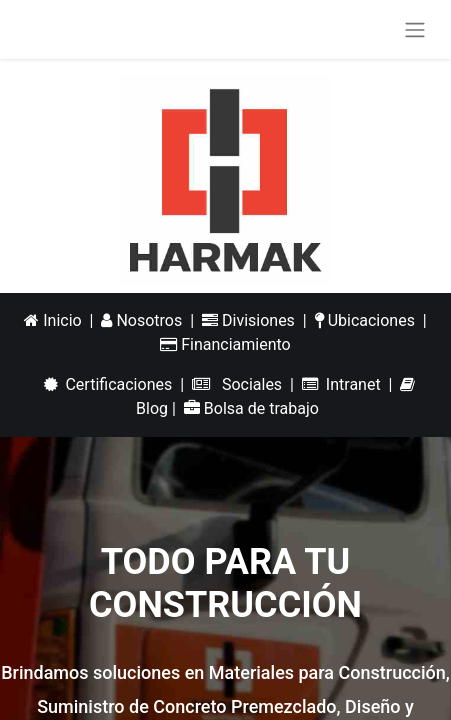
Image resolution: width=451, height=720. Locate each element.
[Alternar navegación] (415, 29)
